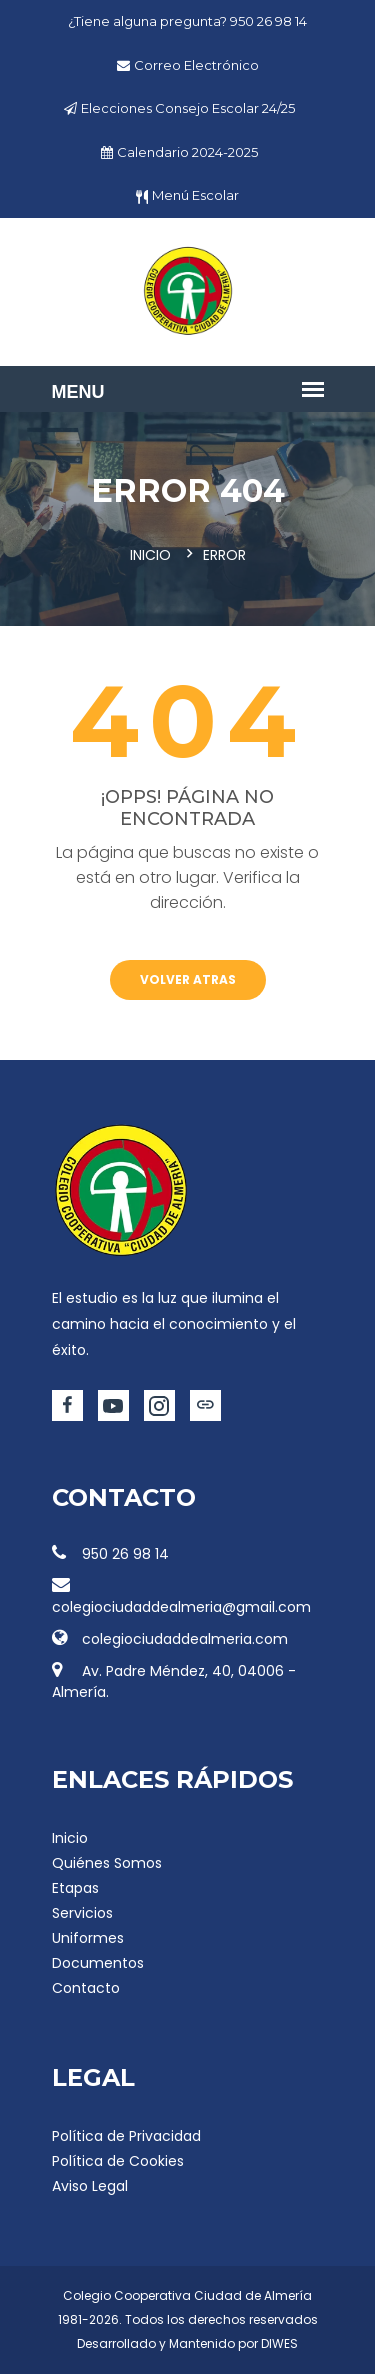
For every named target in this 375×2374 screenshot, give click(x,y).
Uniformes (88, 1938)
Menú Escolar (195, 195)
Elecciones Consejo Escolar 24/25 (188, 108)
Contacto (86, 1988)
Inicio (150, 555)
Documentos (98, 1963)
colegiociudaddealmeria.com (170, 1639)
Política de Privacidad (126, 2136)
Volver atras (188, 979)
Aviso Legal (90, 2186)
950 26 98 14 (268, 21)
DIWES (279, 2343)
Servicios (82, 1913)
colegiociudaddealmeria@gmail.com (181, 1596)
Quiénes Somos (107, 1863)
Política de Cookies (118, 2161)
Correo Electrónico (196, 65)
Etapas (75, 1888)
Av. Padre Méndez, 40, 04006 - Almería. (174, 1681)
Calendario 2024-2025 (187, 152)
